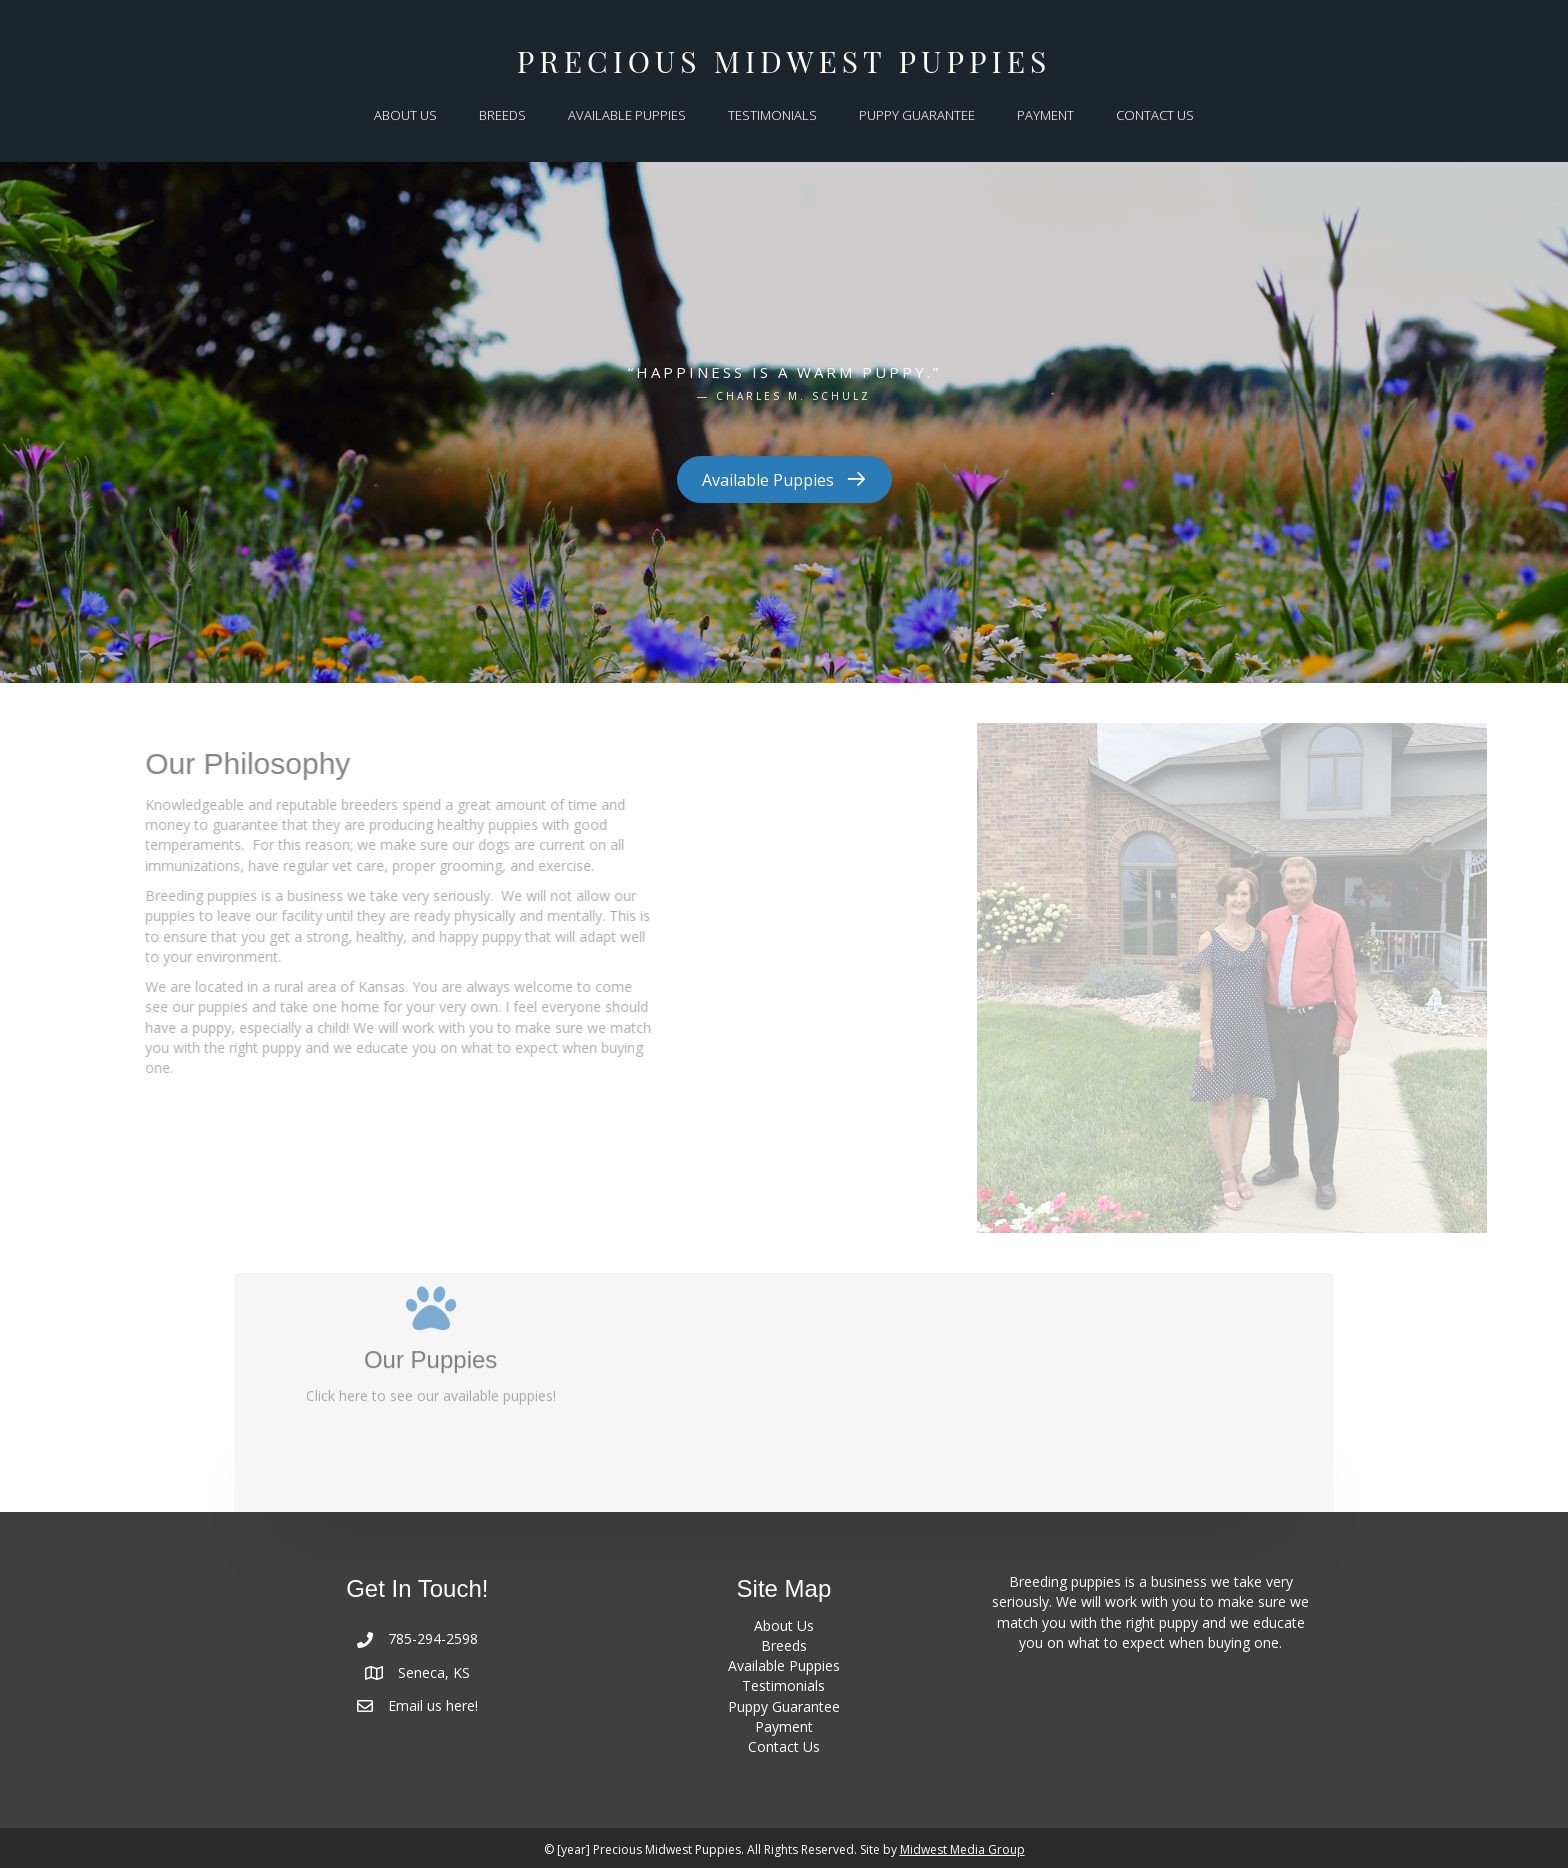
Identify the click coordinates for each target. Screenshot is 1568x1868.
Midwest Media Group (962, 1849)
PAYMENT (1045, 115)
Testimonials (783, 1685)
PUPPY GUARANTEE (917, 115)
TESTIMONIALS (772, 115)
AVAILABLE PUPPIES (627, 115)
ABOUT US (405, 115)
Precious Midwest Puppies (784, 61)
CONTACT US (1155, 115)
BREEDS (502, 115)
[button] (784, 480)
